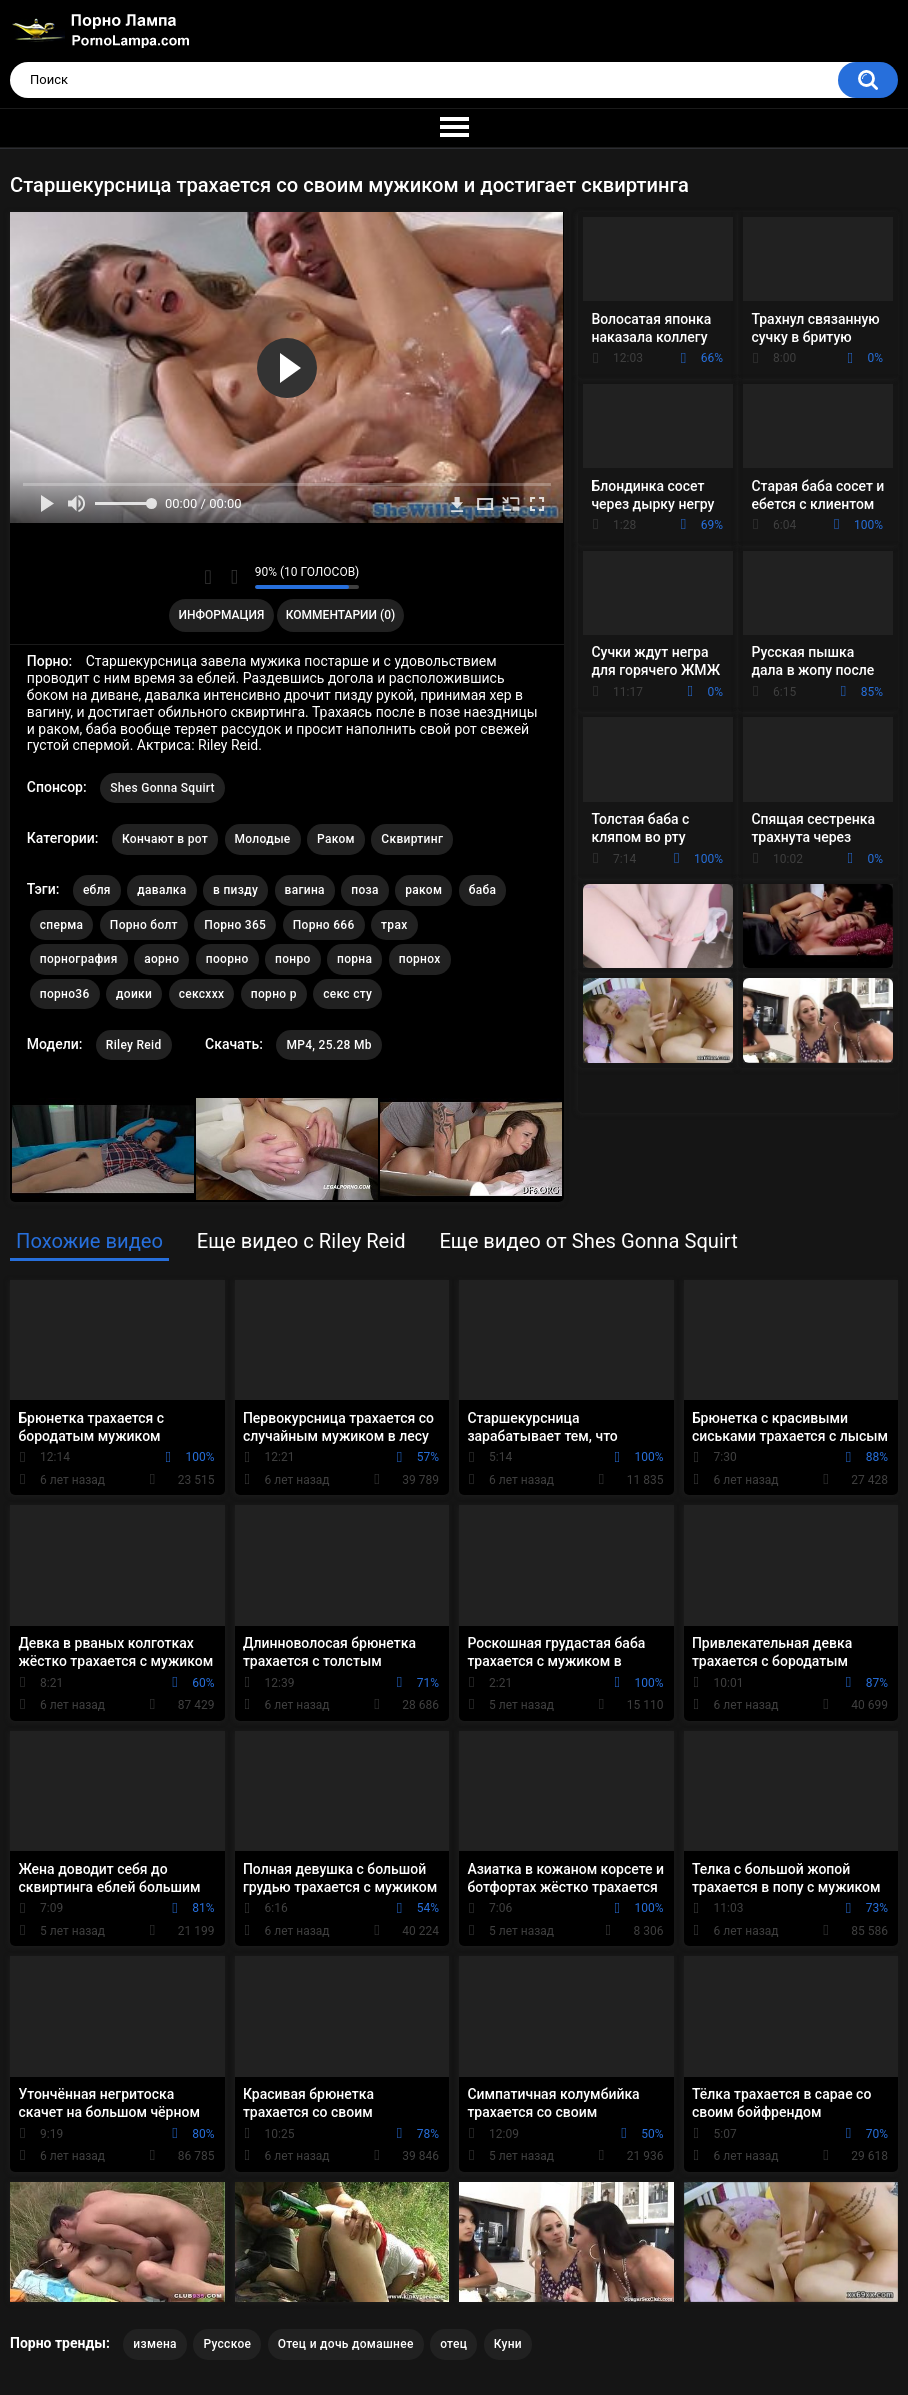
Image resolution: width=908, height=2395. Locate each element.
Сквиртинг (412, 839)
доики (134, 994)
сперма (62, 925)
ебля (97, 890)
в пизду (235, 890)
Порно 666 (324, 925)
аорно (161, 959)
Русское (227, 2344)
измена (155, 2344)
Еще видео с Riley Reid (301, 1241)
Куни (508, 2344)
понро (293, 959)
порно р (274, 994)
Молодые (263, 839)
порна (354, 959)
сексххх (202, 994)
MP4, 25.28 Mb (328, 1045)
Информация (222, 615)
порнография (79, 959)
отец (453, 2344)
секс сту (347, 994)
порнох (420, 959)
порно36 (65, 994)
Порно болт (144, 925)
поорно (227, 959)
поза (364, 890)
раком (423, 890)
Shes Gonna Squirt (162, 788)
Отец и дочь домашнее (346, 2344)
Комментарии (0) (340, 615)
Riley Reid (134, 1045)
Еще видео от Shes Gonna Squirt (588, 1241)
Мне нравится (208, 577)
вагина (305, 890)
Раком (336, 839)
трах (394, 925)
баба (483, 890)
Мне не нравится (234, 577)
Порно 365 (235, 925)
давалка (161, 890)
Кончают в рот (165, 839)
